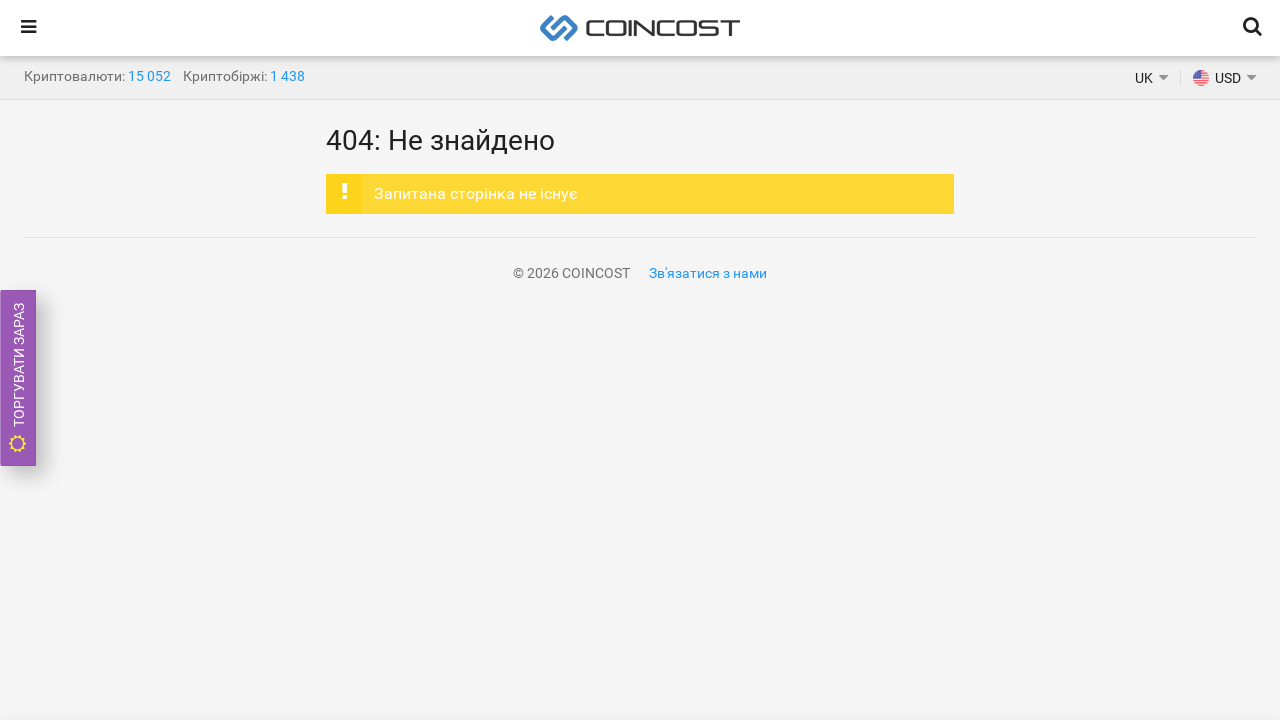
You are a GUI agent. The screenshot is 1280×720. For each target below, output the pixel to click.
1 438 (287, 76)
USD (1217, 78)
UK (1144, 78)
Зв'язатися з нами (708, 273)
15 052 (149, 76)
